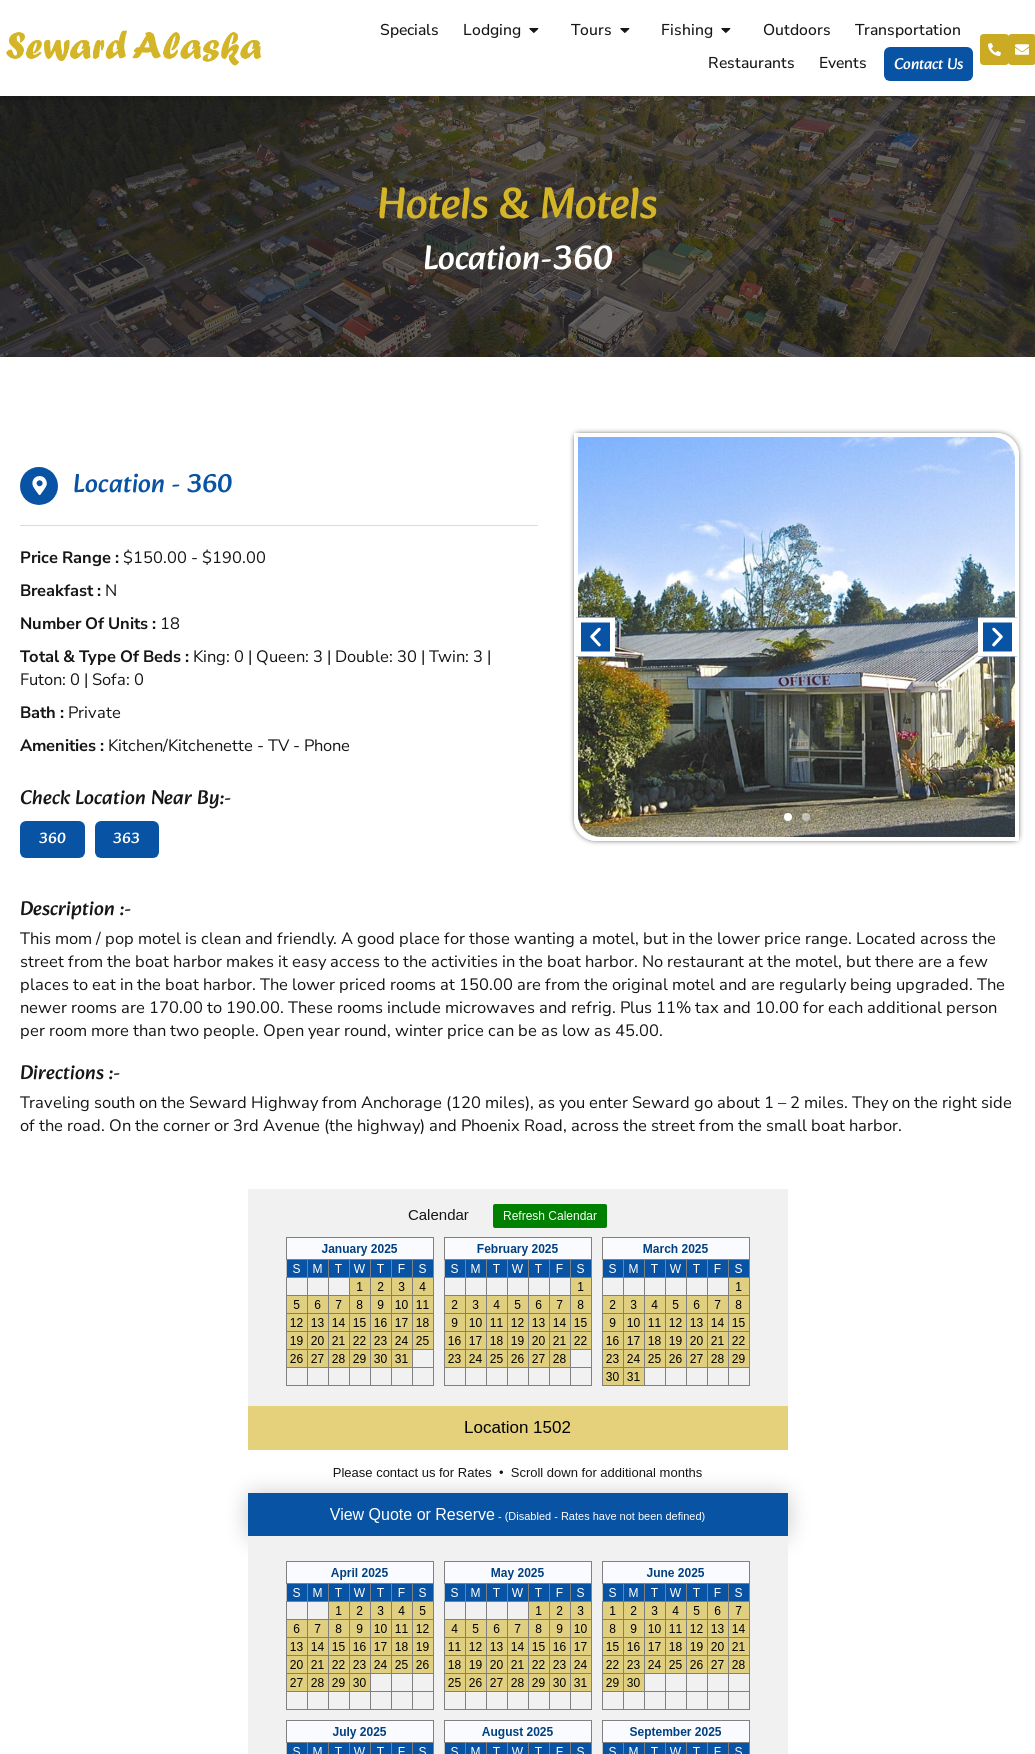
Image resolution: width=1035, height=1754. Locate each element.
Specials (405, 30)
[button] (595, 636)
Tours (600, 30)
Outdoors (793, 30)
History (634, 1544)
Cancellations (657, 1572)
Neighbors (645, 1516)
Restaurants (748, 63)
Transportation (904, 30)
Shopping (642, 1488)
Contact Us (925, 65)
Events (840, 63)
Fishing (697, 30)
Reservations (655, 1460)
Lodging (501, 30)
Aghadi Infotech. (968, 1737)
